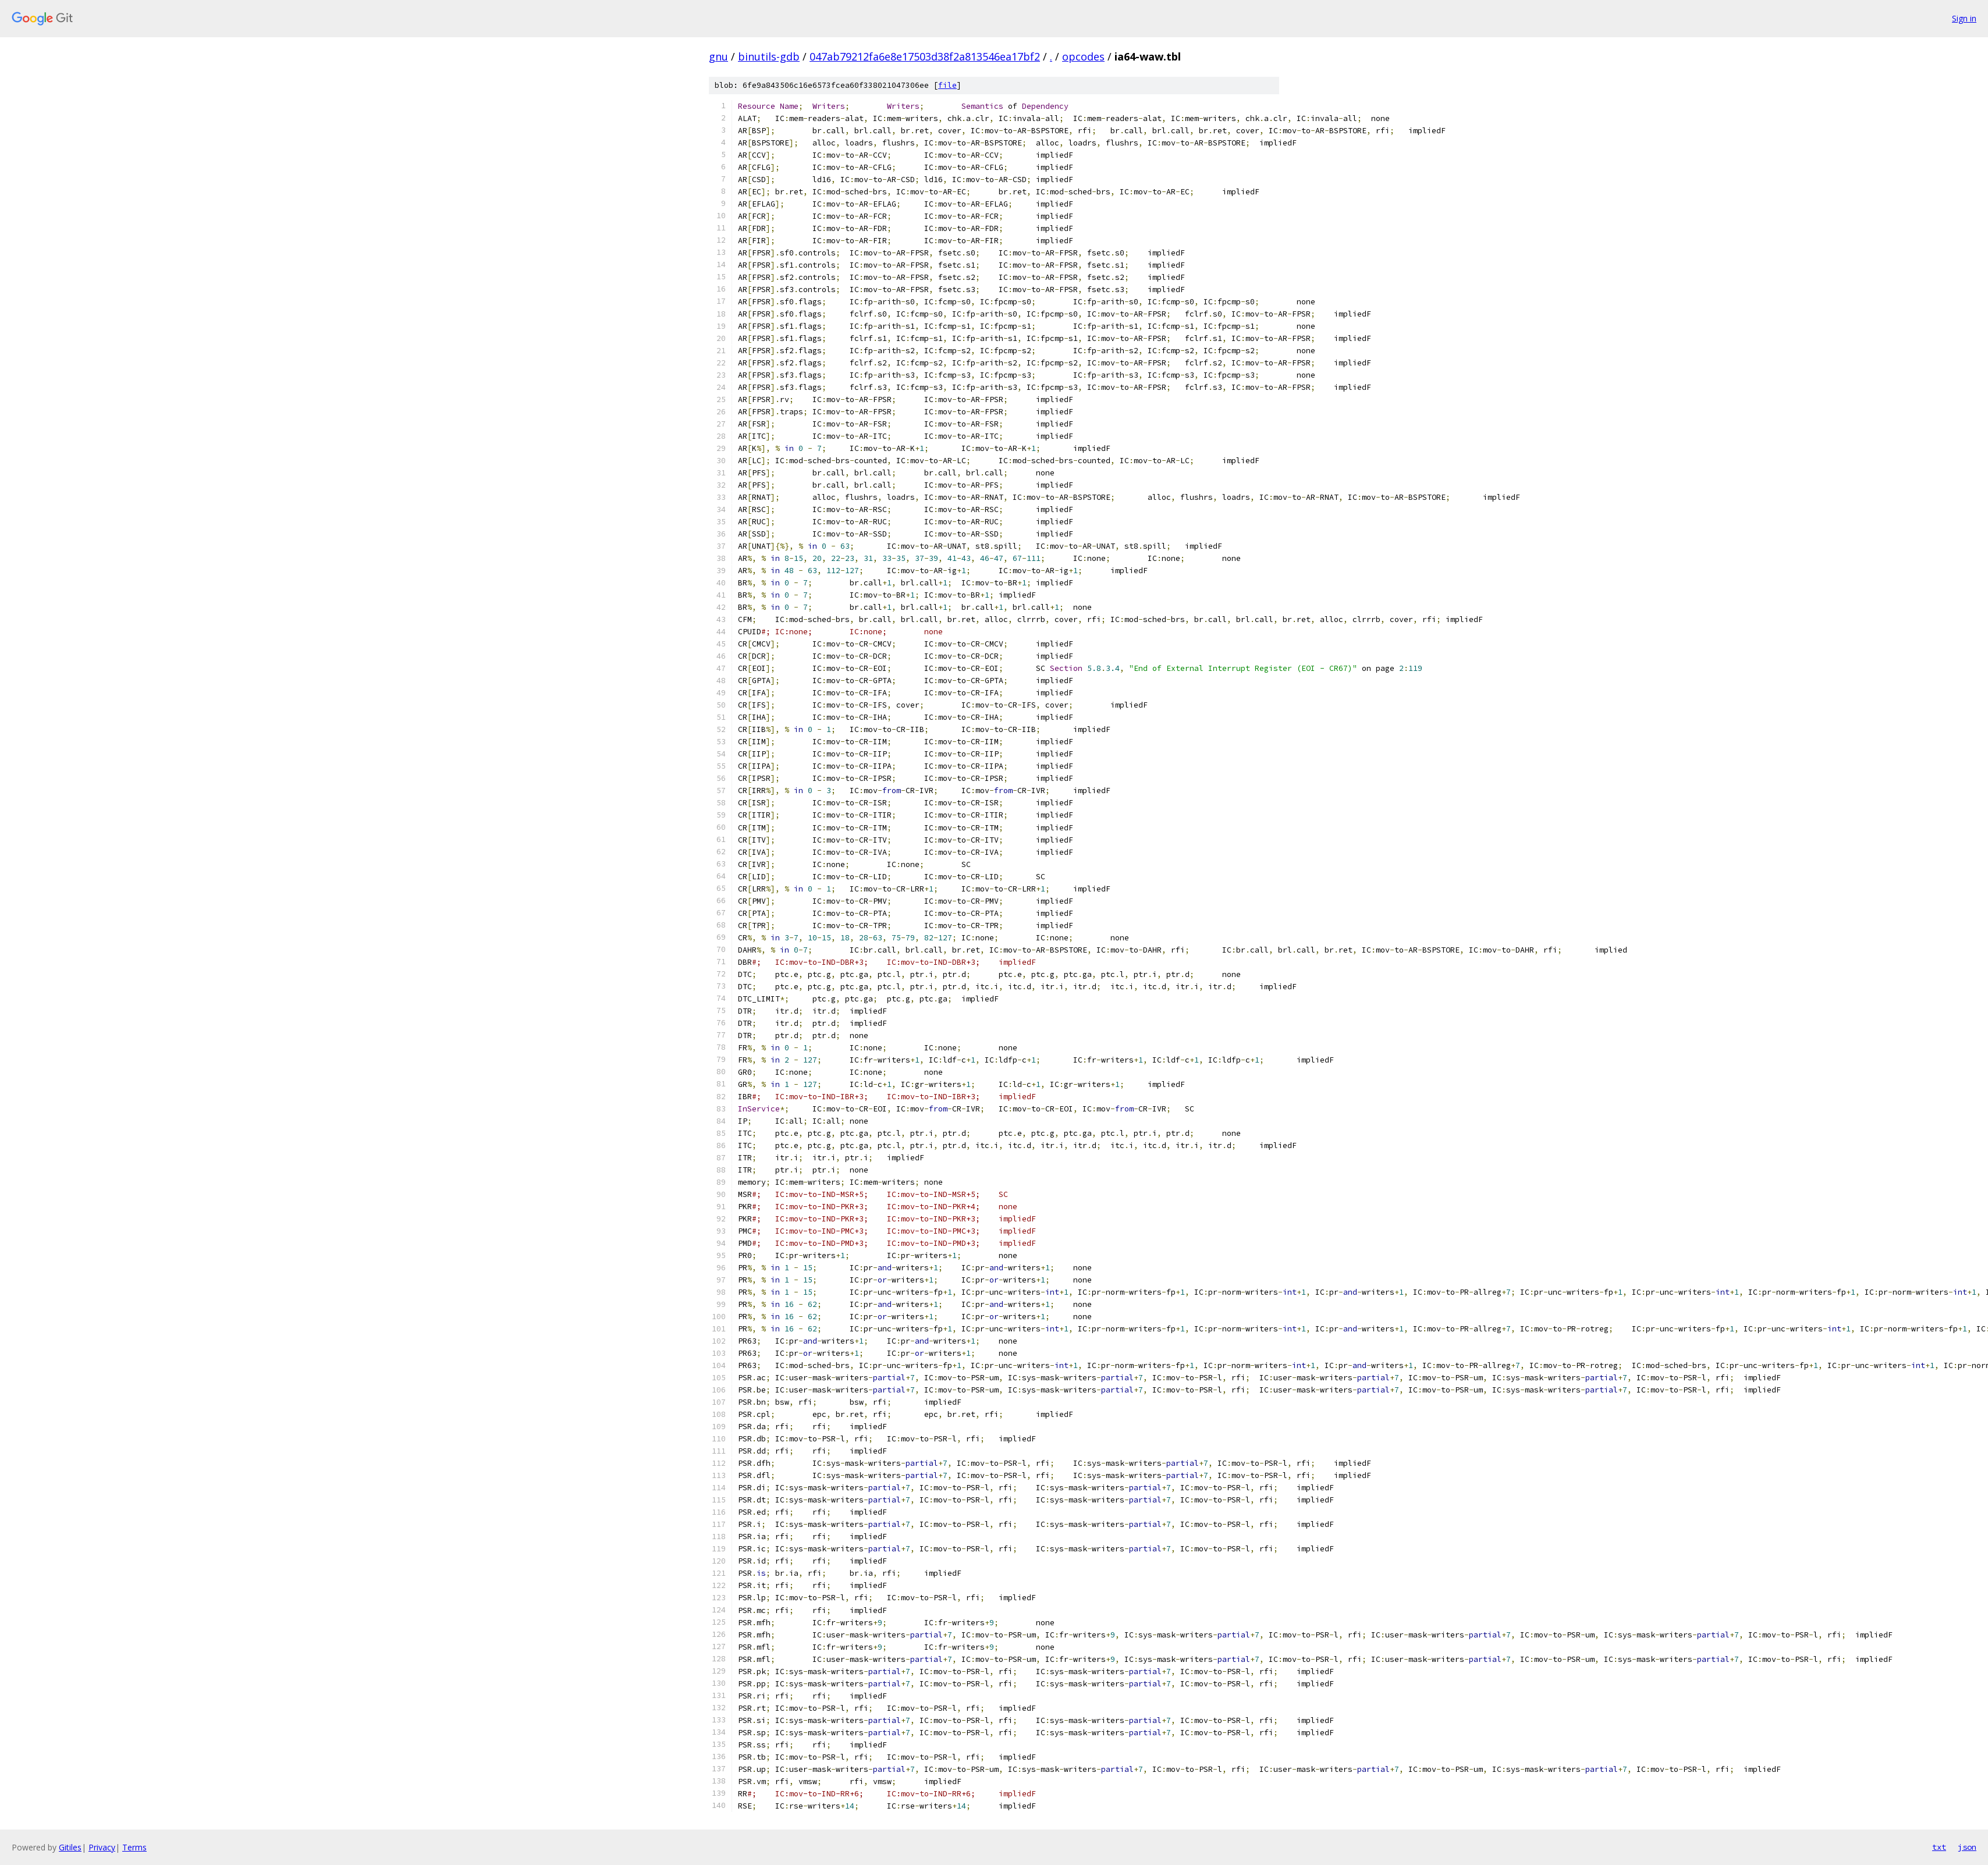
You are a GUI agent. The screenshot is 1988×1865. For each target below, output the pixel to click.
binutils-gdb (769, 56)
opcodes (1083, 56)
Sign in (1964, 18)
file (947, 85)
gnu (718, 56)
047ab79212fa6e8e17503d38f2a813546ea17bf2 (925, 56)
